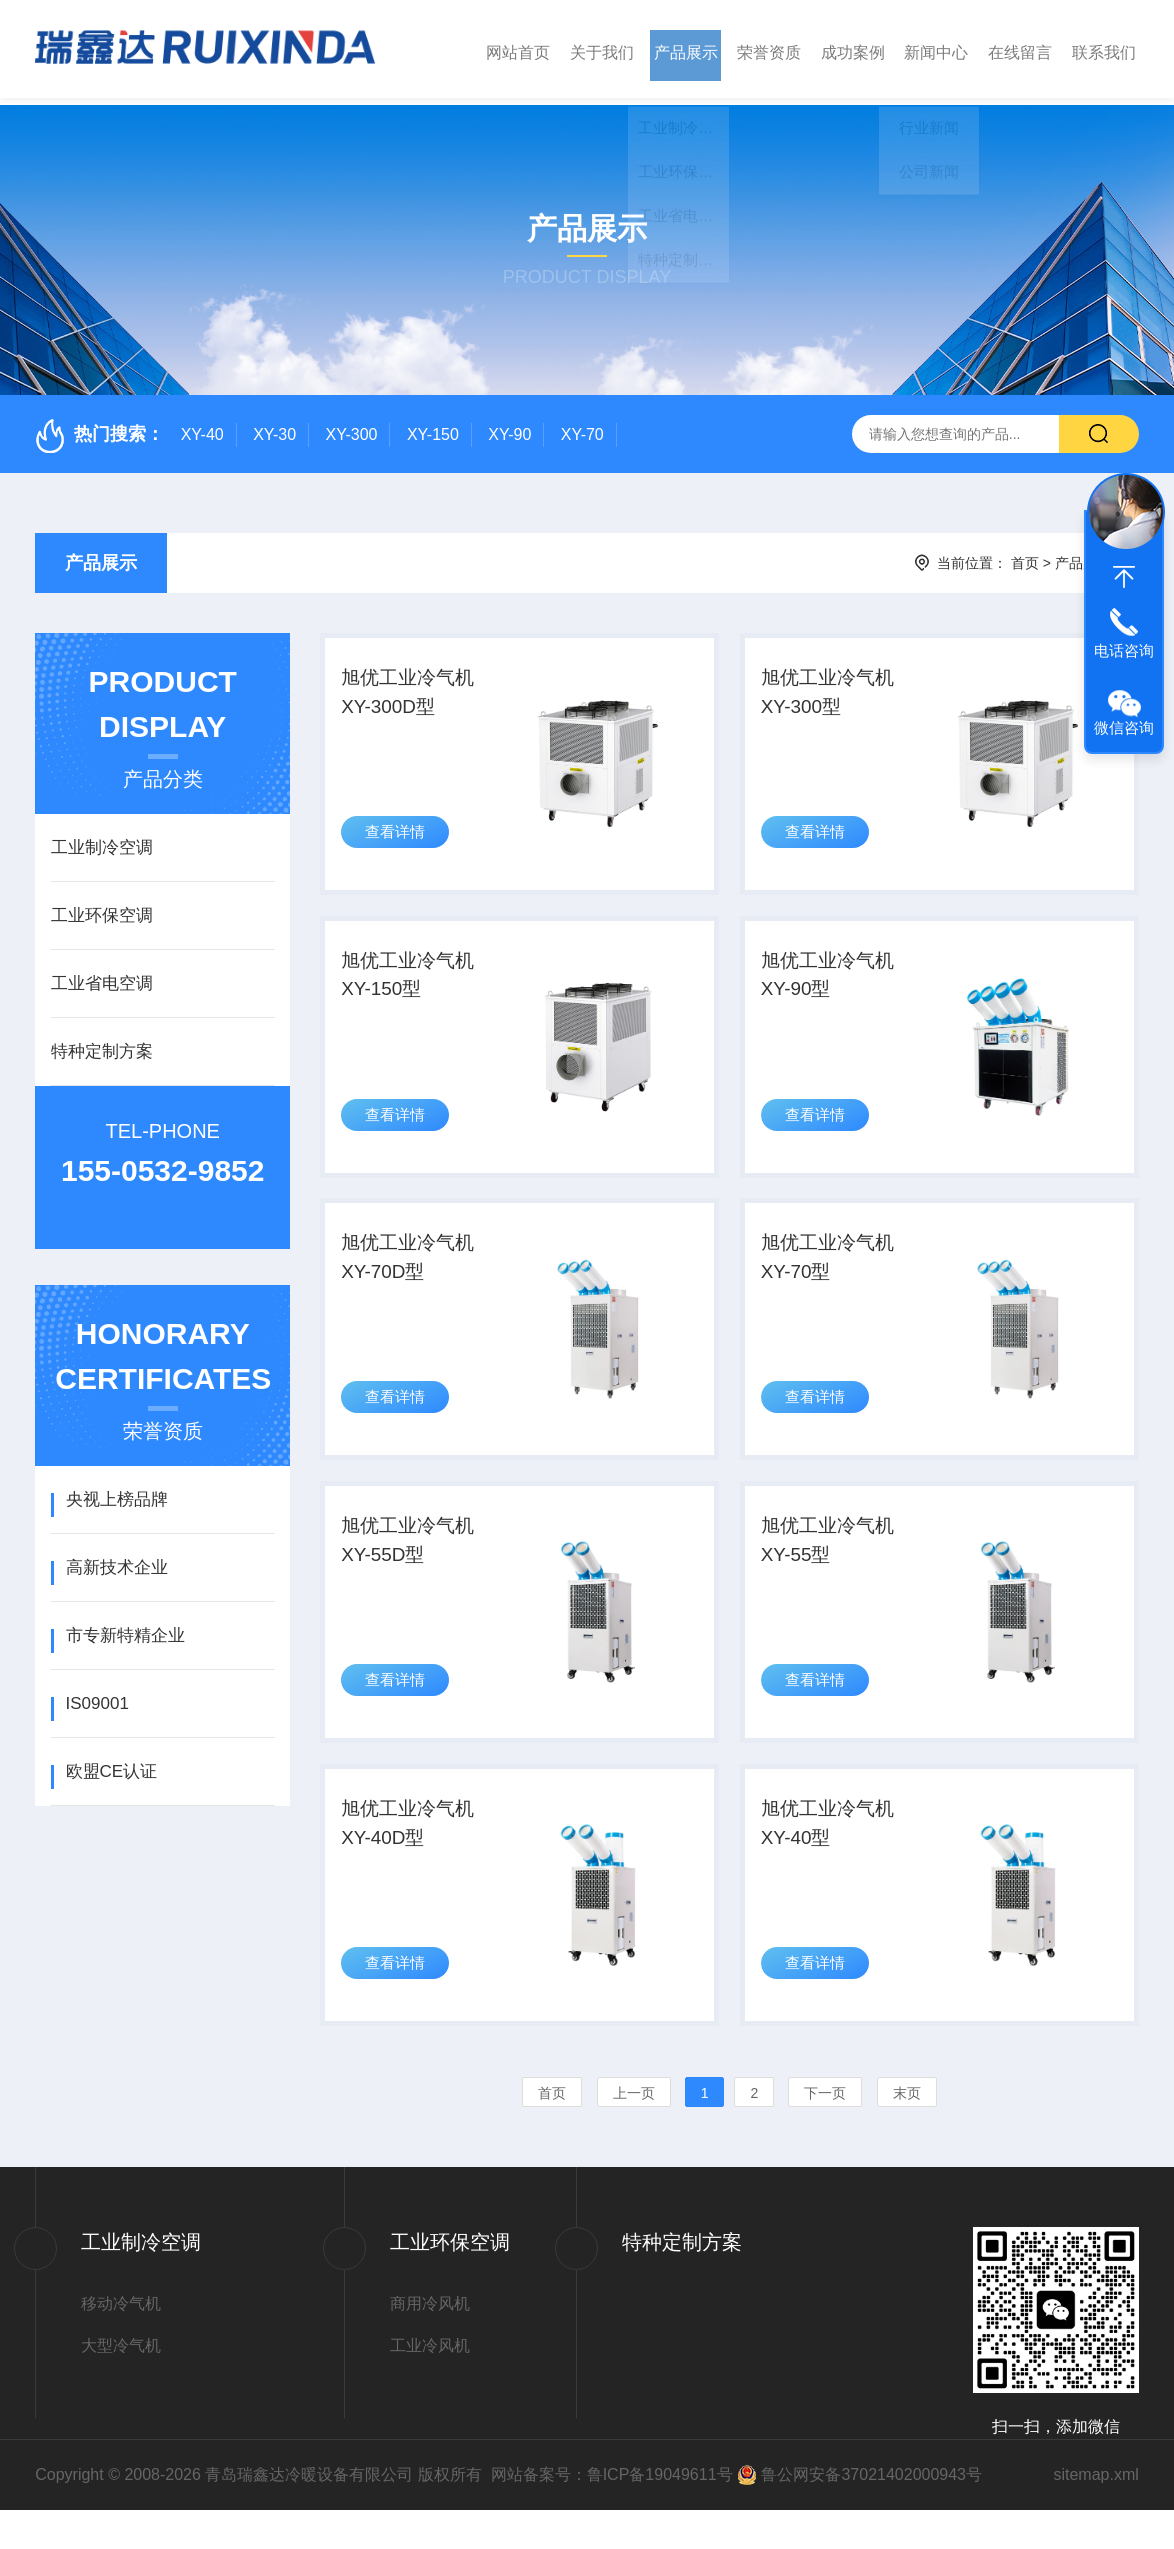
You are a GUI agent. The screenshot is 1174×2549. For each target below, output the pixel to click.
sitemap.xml (1095, 2513)
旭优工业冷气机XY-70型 (833, 1274)
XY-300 (352, 427)
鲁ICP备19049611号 (660, 2513)
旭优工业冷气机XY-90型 (833, 982)
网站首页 (518, 48)
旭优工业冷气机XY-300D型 (414, 690)
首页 (1025, 556)
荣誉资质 (769, 48)
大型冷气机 (121, 2384)
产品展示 (686, 48)
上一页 (634, 2132)
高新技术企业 (117, 1560)
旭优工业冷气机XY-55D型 (414, 1566)
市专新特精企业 (125, 1628)
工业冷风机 (430, 2384)
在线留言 (1020, 48)
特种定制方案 (102, 1044)
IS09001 (97, 1696)
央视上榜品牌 (117, 1492)
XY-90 (509, 427)
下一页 (825, 2132)
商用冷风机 (430, 2342)
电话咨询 (1124, 650)
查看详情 (398, 837)
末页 (907, 2132)
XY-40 (202, 427)
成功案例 (853, 48)
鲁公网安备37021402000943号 (871, 2513)
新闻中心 (936, 48)
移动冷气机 (121, 2342)
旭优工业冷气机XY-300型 (833, 690)
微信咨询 (1124, 727)
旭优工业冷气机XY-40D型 (414, 1858)
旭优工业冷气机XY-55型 (833, 1566)
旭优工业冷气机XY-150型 (414, 982)
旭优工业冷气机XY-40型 (833, 1858)
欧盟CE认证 (112, 1764)
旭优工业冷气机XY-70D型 (414, 1274)
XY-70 (582, 427)
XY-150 (433, 427)
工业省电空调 (102, 976)
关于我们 (602, 48)
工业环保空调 (102, 908)
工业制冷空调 (102, 840)
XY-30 (274, 427)
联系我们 (1104, 48)
